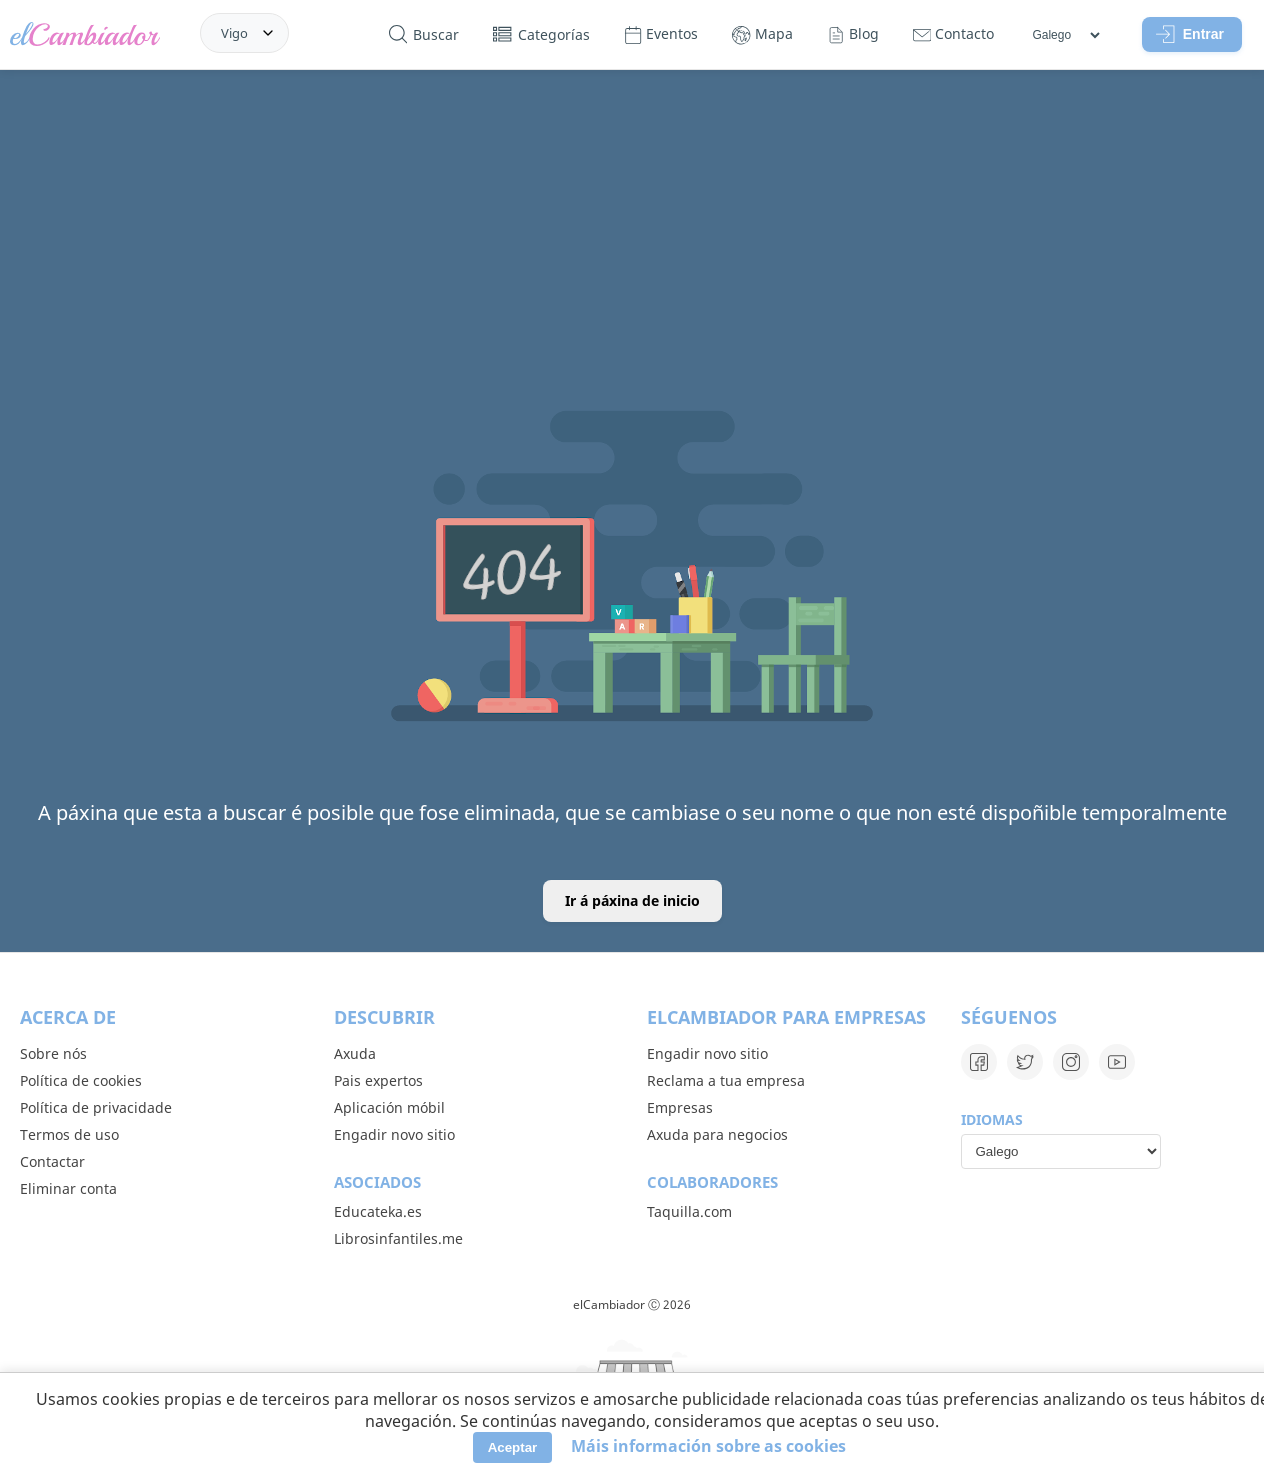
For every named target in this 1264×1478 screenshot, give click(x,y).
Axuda (355, 1053)
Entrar (1190, 34)
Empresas (680, 1107)
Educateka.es (378, 1211)
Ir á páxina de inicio (632, 900)
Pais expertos (378, 1080)
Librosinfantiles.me (398, 1238)
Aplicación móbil (389, 1107)
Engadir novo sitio (394, 1134)
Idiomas (992, 1119)
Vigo (234, 33)
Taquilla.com (689, 1211)
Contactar (52, 1161)
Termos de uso (69, 1134)
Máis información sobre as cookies (708, 1446)
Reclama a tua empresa (726, 1080)
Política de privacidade (96, 1107)
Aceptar (513, 1447)
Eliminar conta (68, 1188)
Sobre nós (53, 1053)
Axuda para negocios (717, 1134)
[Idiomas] (1065, 35)
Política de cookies (81, 1080)
